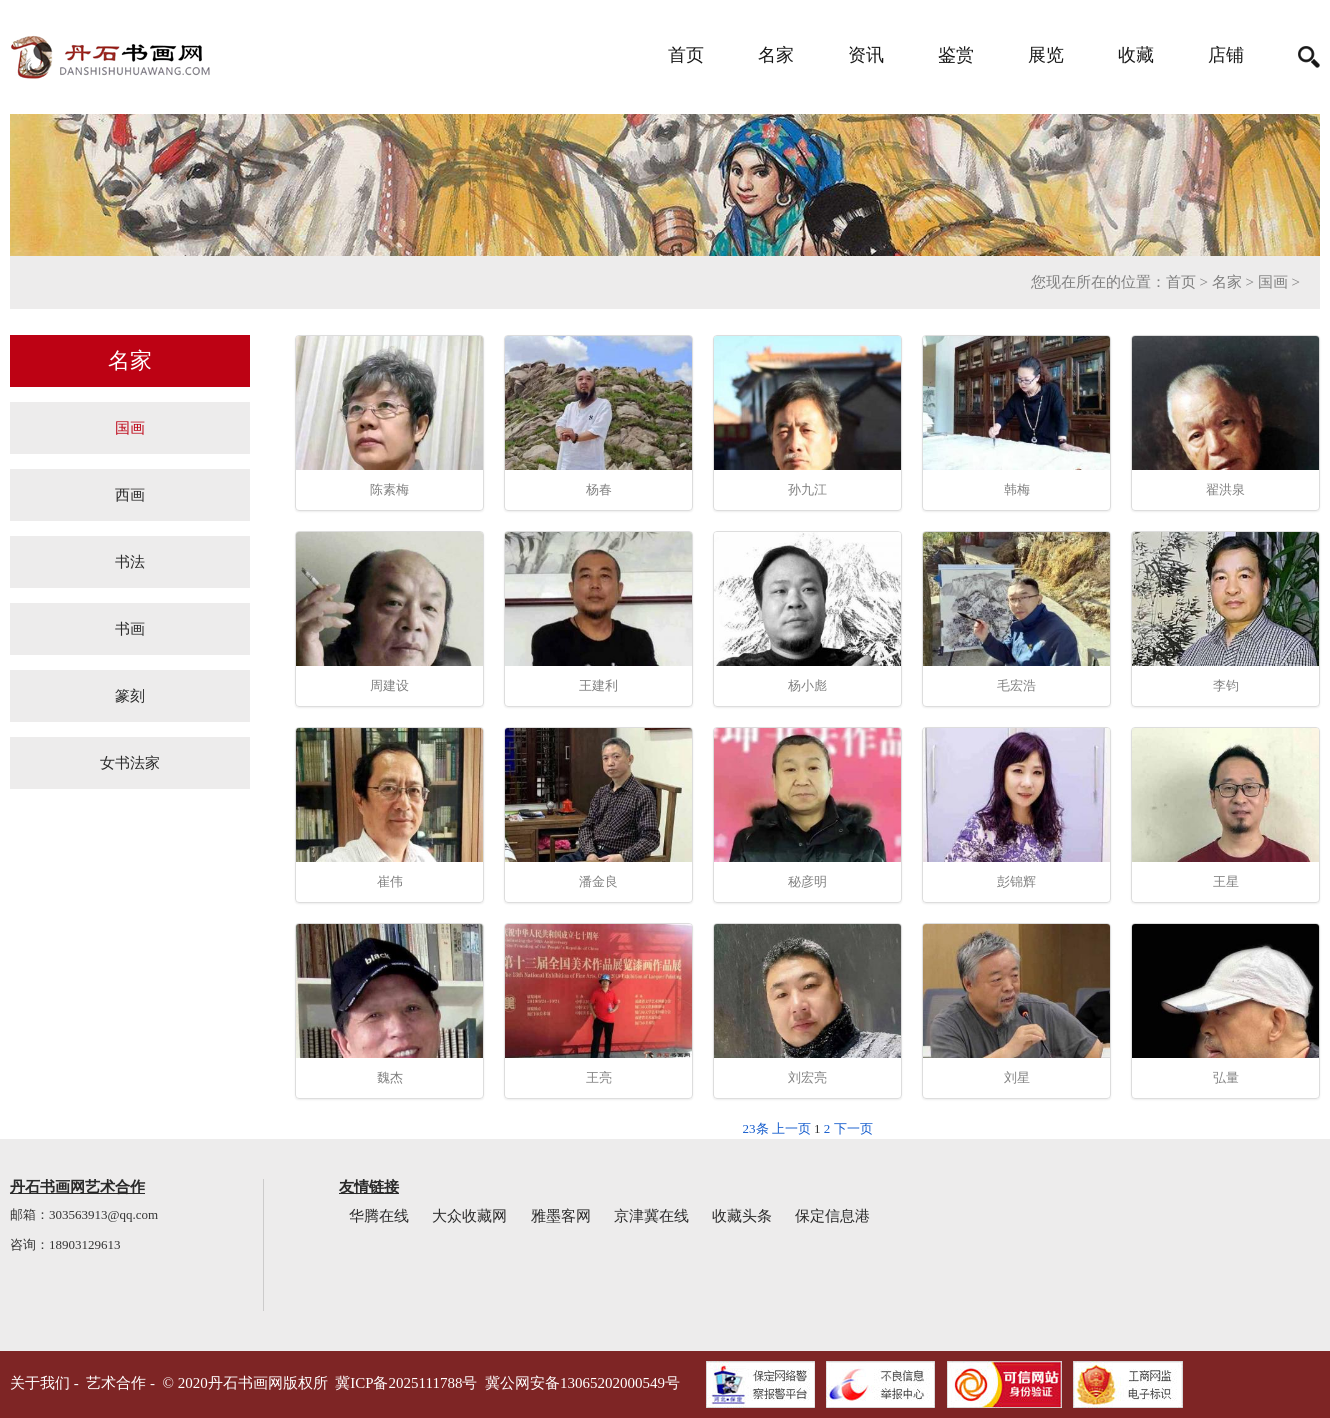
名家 (776, 55)
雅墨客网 (561, 1216)
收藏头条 (742, 1216)
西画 (130, 494)
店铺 (1226, 55)
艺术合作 (116, 1383)
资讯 (866, 55)
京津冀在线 (651, 1216)
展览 (1046, 55)
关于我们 (40, 1383)
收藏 (1136, 55)
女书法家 (130, 762)
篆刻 (130, 695)
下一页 (853, 1128)
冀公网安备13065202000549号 (582, 1383)
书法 (130, 561)
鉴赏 (956, 55)
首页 (686, 55)
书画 (130, 628)
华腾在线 (379, 1216)
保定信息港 (832, 1216)
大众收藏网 (469, 1216)
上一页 (791, 1128)
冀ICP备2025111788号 (406, 1383)
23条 (756, 1128)
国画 (1273, 282)
